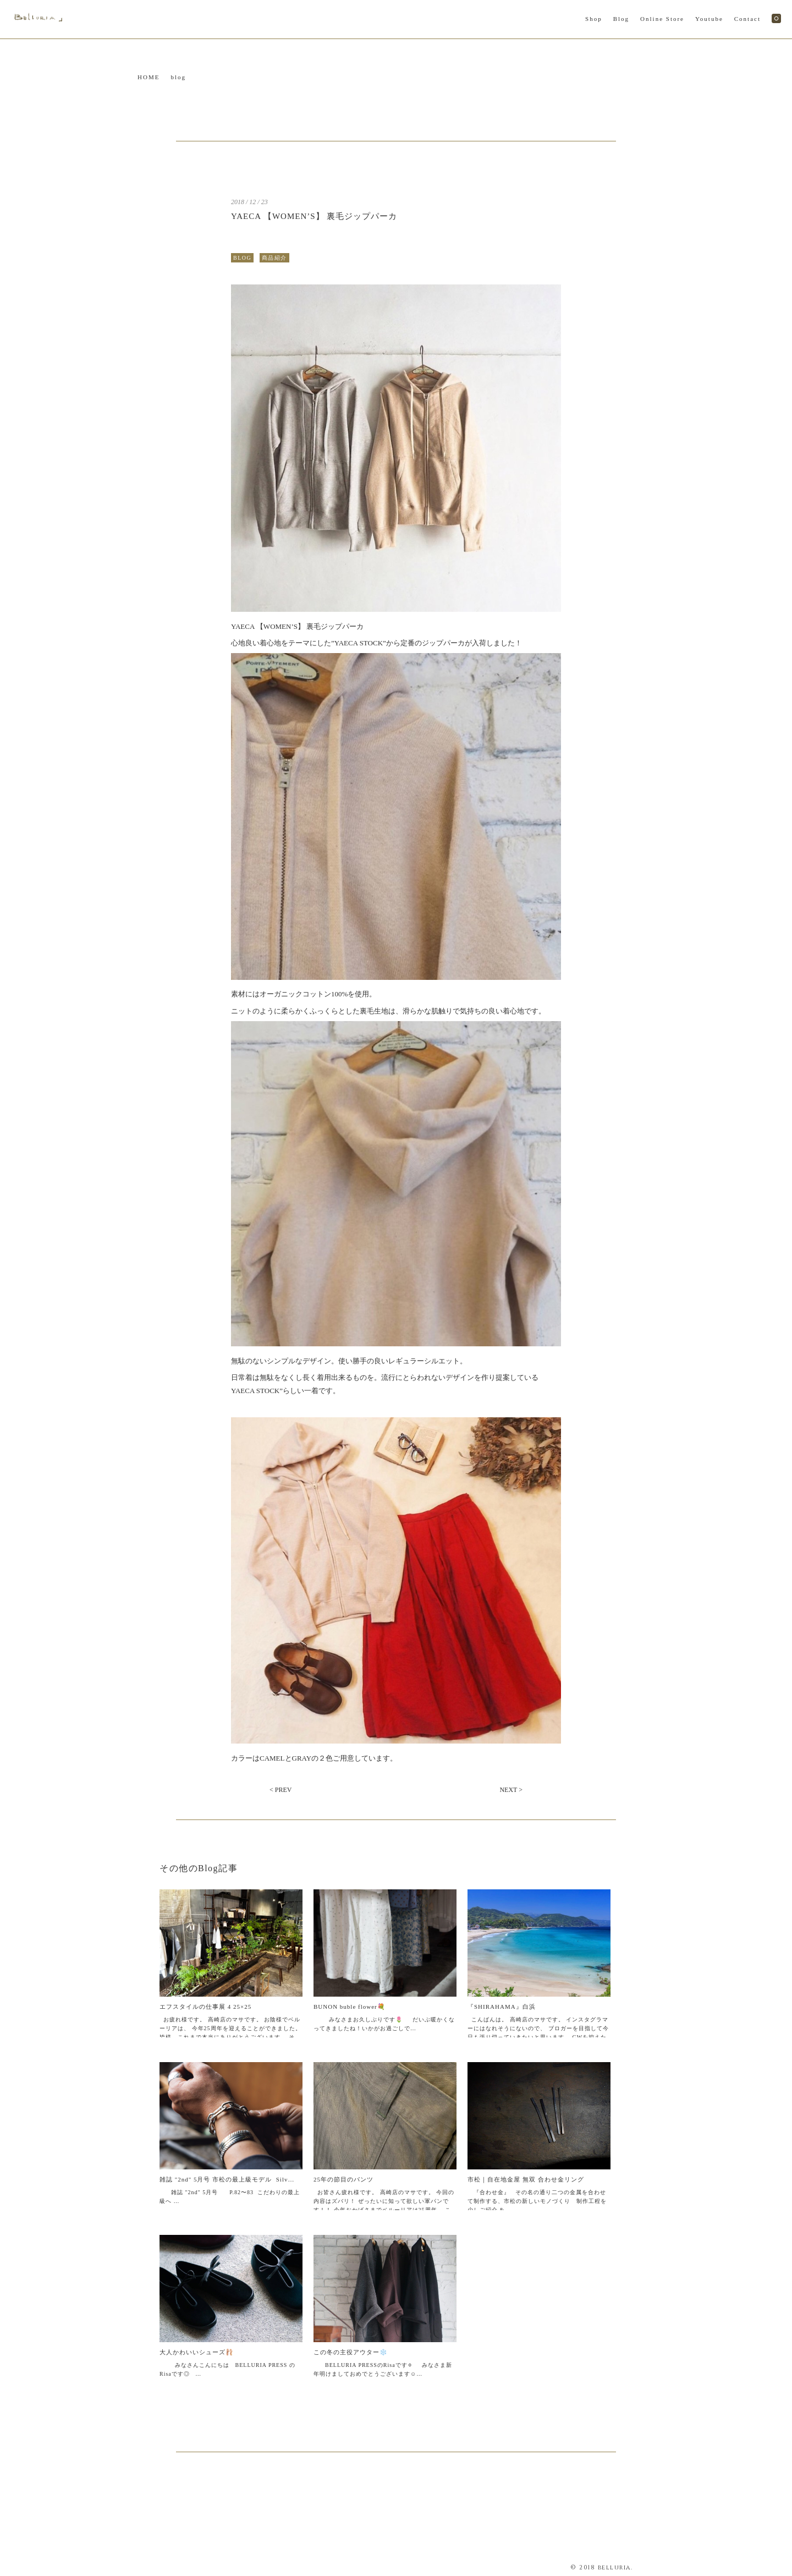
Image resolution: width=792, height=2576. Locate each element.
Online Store (662, 18)
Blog (621, 18)
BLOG (242, 258)
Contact (747, 18)
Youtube (709, 18)
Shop (593, 18)
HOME (149, 77)
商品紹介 (274, 258)
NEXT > (510, 1790)
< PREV (281, 1790)
